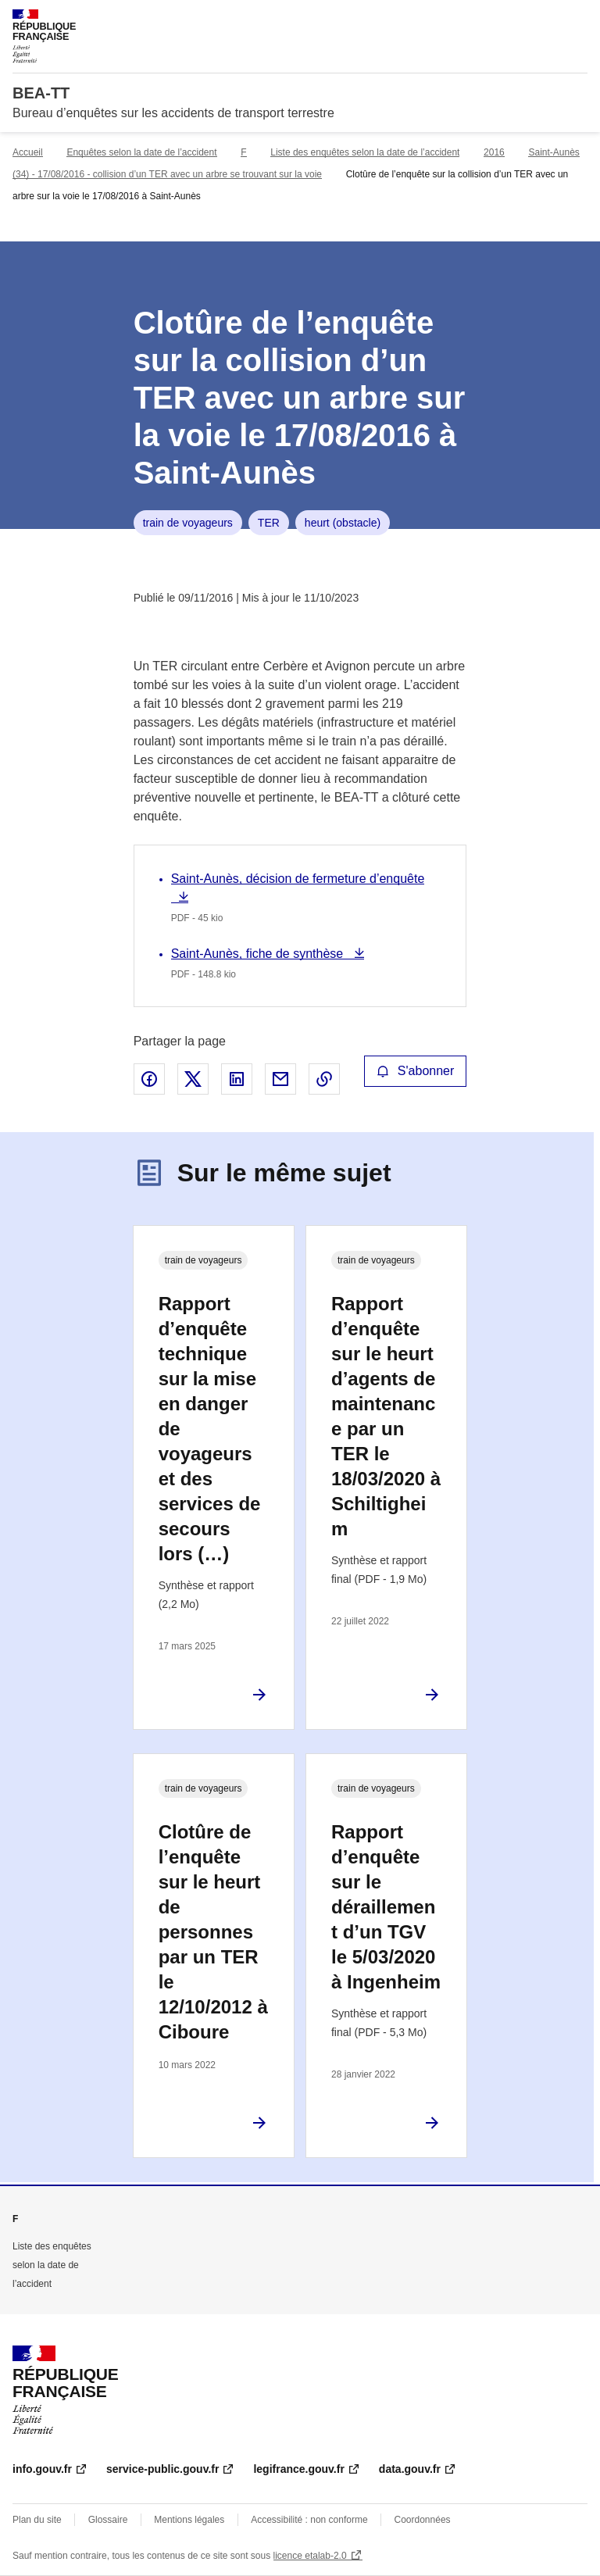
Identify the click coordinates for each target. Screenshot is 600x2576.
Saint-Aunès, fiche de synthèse (259, 953)
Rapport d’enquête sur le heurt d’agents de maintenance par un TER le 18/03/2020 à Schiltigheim (386, 1416)
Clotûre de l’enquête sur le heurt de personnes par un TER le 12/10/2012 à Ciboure (213, 1931)
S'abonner (416, 1070)
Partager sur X (193, 1079)
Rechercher (546, 18)
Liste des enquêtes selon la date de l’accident (364, 152)
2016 (494, 152)
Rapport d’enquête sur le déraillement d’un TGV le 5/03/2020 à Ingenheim (386, 1906)
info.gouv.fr (42, 2469)
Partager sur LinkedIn (236, 1079)
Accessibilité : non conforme (309, 2519)
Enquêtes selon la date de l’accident (141, 152)
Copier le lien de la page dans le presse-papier (324, 1079)
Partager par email (280, 1079)
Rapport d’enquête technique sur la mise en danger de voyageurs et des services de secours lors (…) (210, 1428)
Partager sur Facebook (149, 1079)
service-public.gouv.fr (162, 2469)
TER (269, 522)
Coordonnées (423, 2519)
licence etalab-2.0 (310, 2555)
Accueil (27, 152)
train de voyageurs (188, 522)
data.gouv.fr (410, 2469)
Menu (578, 18)
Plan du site (37, 2519)
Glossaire (108, 2519)
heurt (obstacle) (342, 522)
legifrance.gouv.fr (298, 2469)
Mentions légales (189, 2519)
